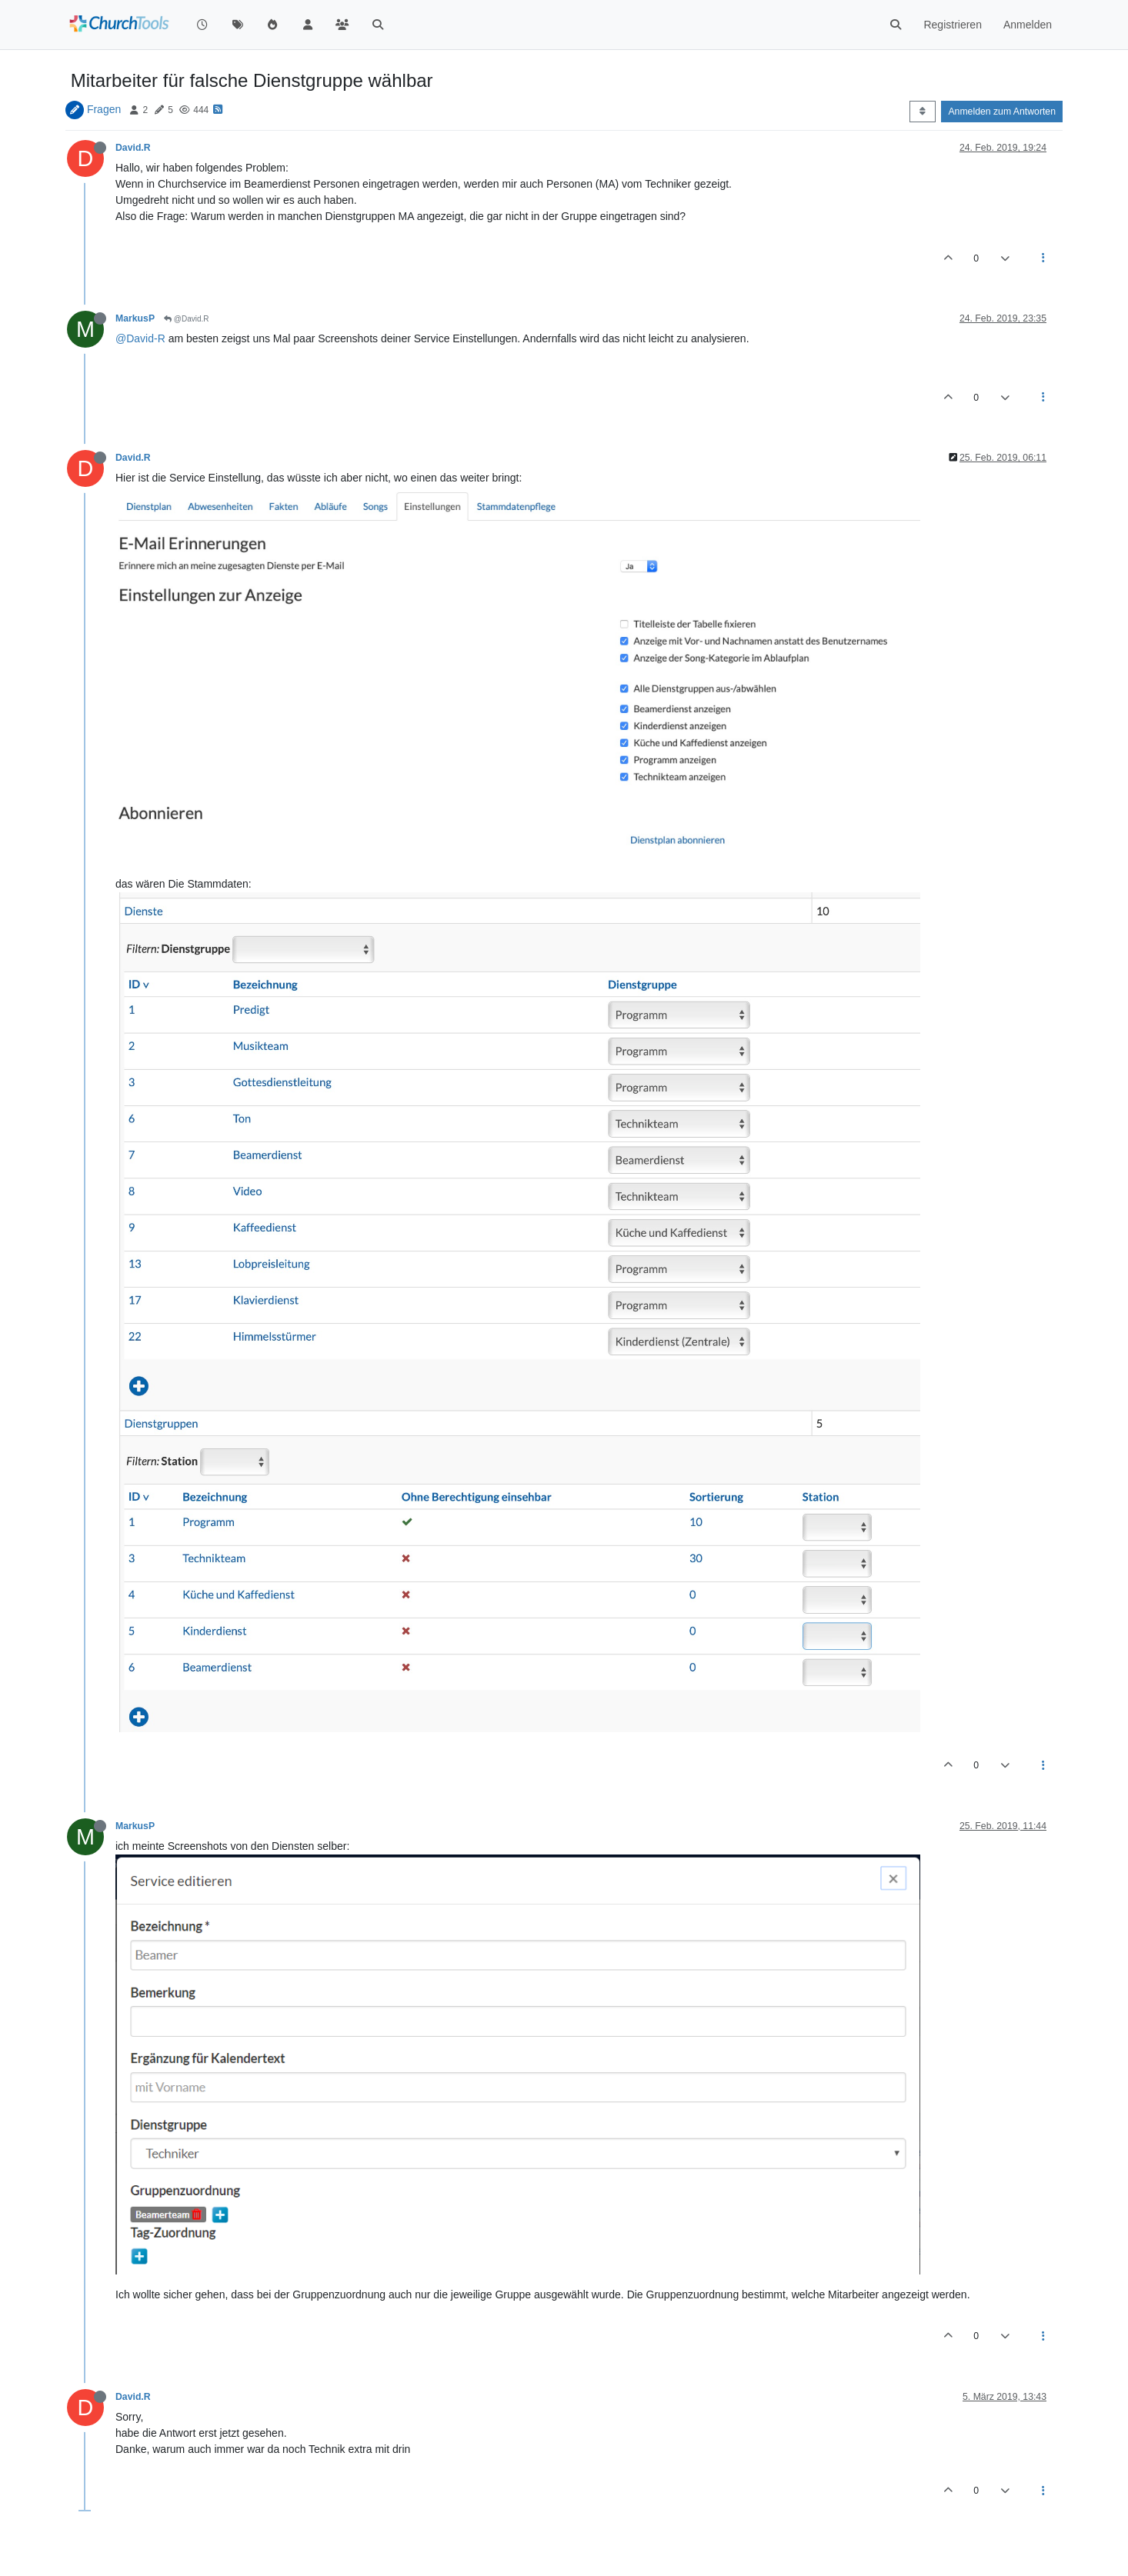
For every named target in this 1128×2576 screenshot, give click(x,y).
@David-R (140, 338)
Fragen (104, 109)
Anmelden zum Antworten (1002, 111)
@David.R (186, 319)
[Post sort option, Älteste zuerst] (922, 111)
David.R (133, 147)
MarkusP (135, 318)
